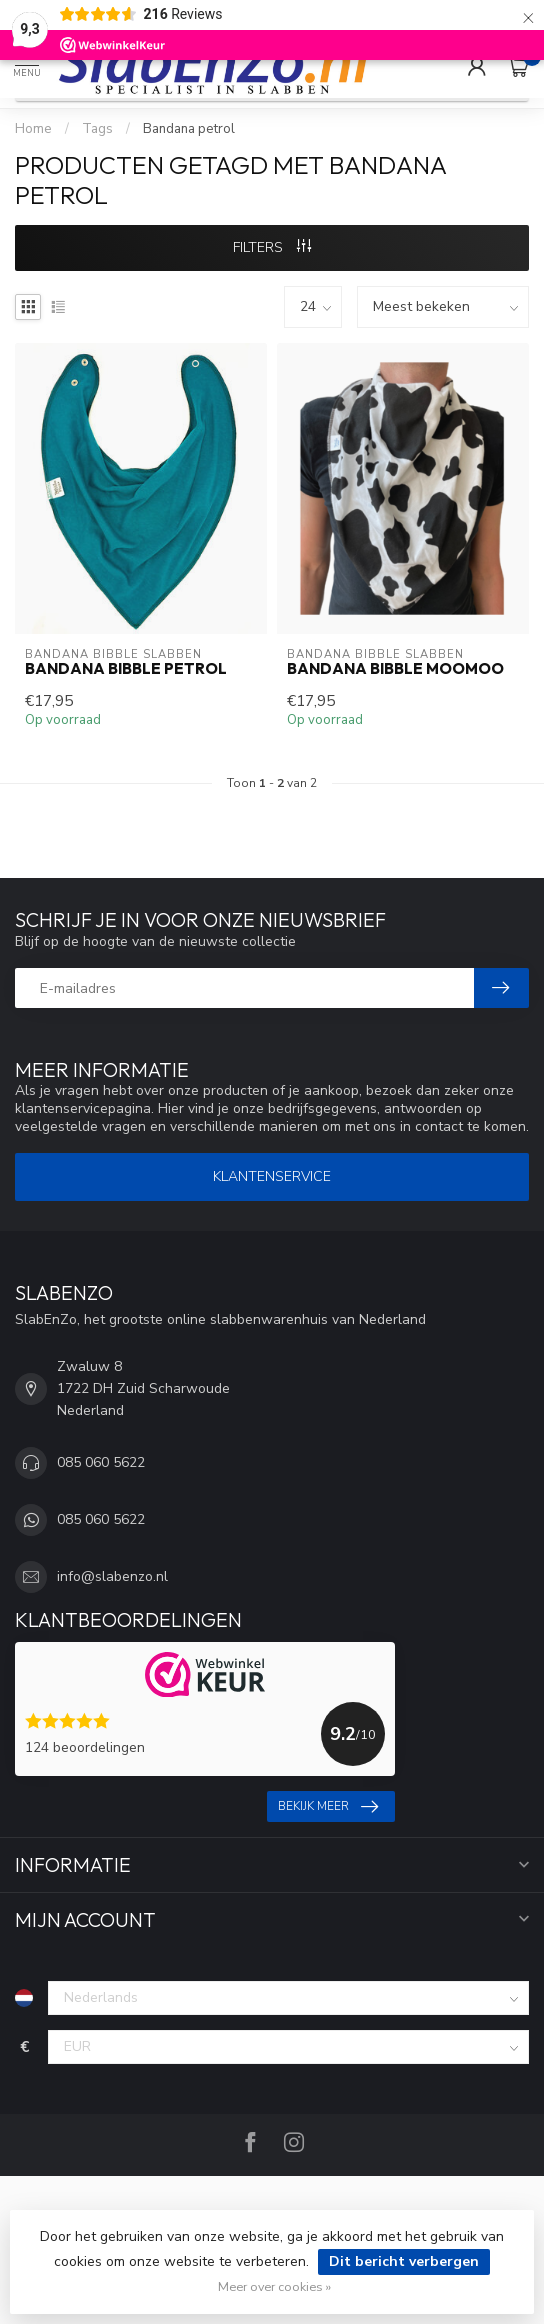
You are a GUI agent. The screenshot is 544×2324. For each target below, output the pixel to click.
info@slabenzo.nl (112, 1576)
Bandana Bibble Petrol (126, 669)
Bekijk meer (328, 1807)
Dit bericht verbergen (404, 2261)
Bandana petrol (189, 129)
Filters (272, 247)
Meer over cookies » (274, 2286)
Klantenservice (272, 1176)
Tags (97, 129)
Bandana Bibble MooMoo (395, 669)
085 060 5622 (101, 1462)
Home (33, 129)
